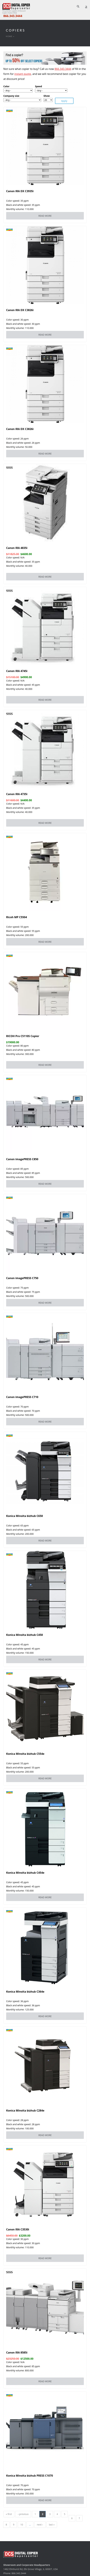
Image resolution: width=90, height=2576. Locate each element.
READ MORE (45, 215)
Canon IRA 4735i (16, 794)
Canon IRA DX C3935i (20, 191)
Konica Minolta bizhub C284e (25, 2110)
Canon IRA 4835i (16, 548)
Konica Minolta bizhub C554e (25, 1754)
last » (52, 2524)
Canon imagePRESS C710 (22, 1397)
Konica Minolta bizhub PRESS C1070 (29, 2475)
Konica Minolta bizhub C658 (24, 1516)
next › (40, 2524)
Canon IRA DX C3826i (20, 310)
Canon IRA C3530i (17, 2229)
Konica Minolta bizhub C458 (24, 1635)
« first (9, 2514)
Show (47, 95)
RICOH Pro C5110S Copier (22, 1036)
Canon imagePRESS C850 (22, 1159)
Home (9, 36)
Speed (38, 86)
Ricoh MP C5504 (16, 917)
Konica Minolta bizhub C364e (25, 1991)
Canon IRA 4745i (16, 671)
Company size (11, 95)
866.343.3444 (12, 16)
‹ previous (23, 2514)
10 (21, 2524)
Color (6, 86)
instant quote (22, 74)
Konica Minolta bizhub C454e (25, 1873)
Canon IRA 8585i (16, 2352)
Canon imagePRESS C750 (22, 1278)
